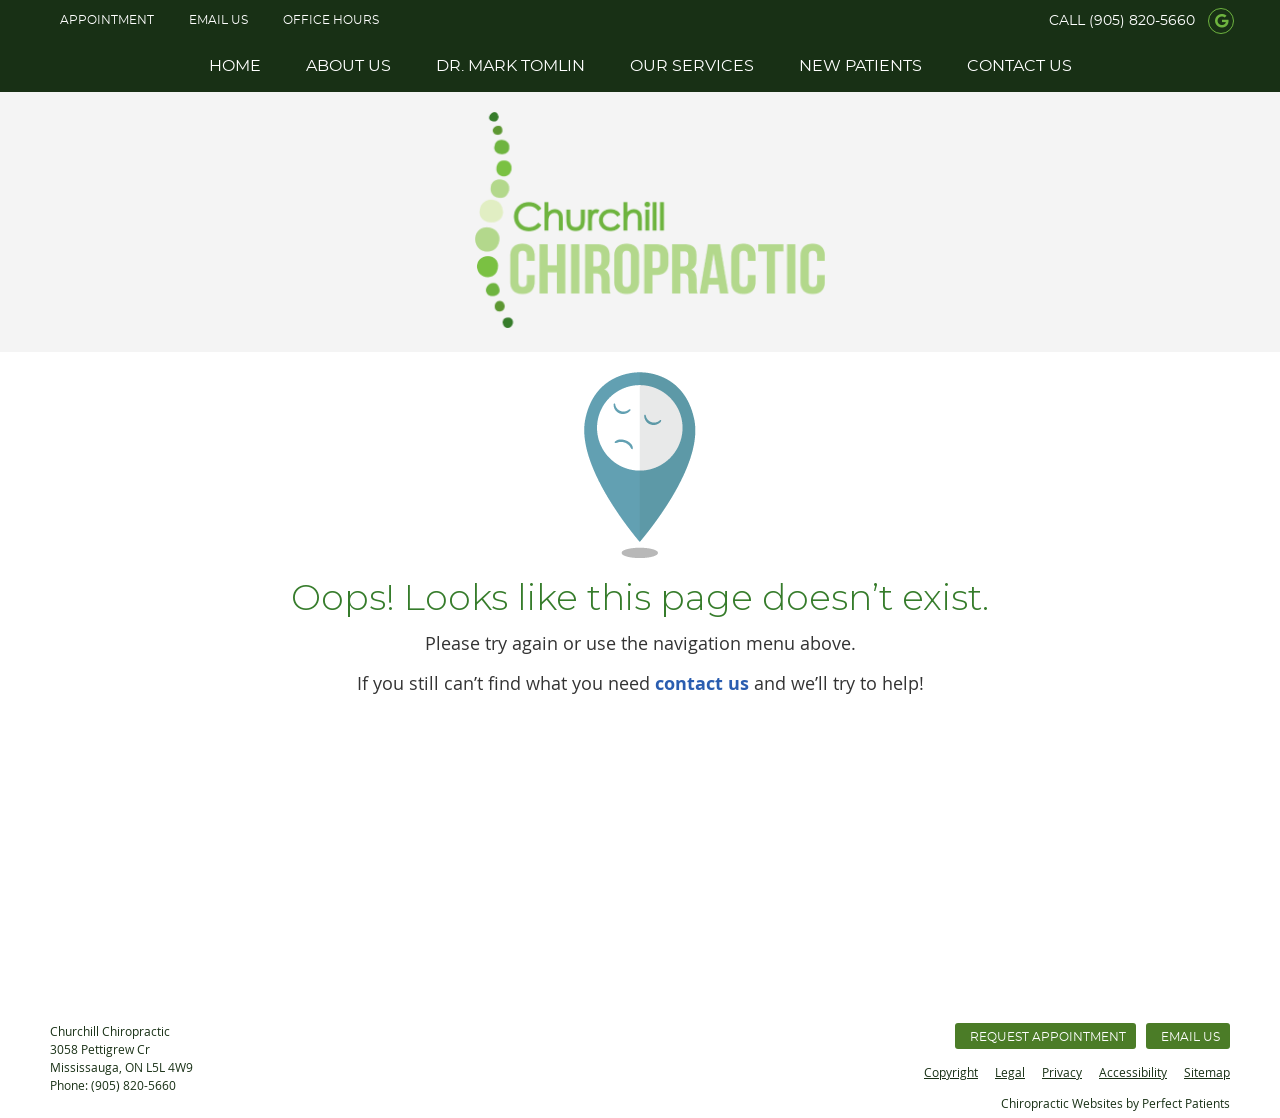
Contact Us (1019, 66)
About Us (348, 66)
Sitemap (1207, 1072)
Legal (1010, 1072)
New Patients (860, 66)
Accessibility (1133, 1072)
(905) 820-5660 (1142, 21)
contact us (702, 683)
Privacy (1062, 1072)
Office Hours (331, 20)
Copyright (951, 1072)
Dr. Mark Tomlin (510, 66)
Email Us (218, 20)
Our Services (692, 66)
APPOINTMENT (107, 20)
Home (235, 66)
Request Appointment (1048, 1037)
